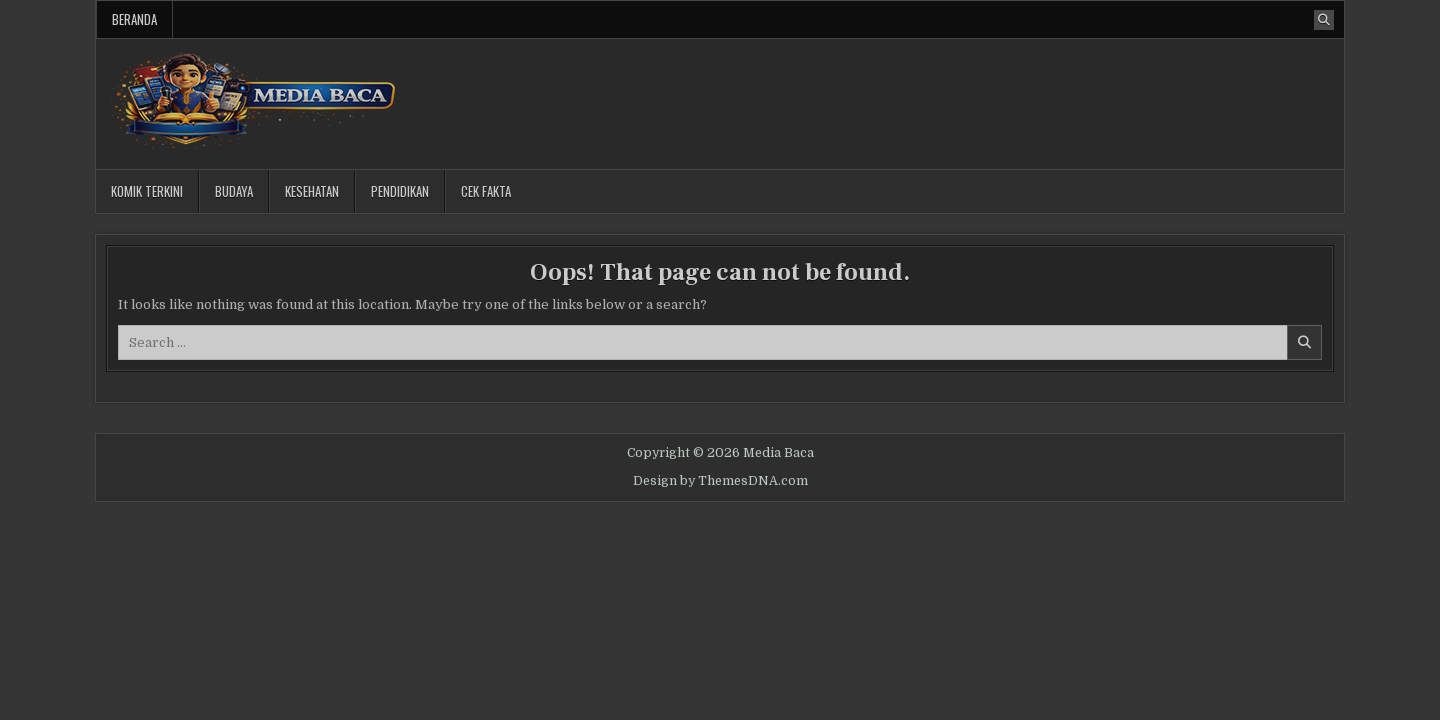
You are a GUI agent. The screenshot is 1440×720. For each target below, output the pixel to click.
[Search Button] (1324, 20)
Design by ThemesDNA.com (720, 481)
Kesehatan (312, 191)
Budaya (234, 191)
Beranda (134, 19)
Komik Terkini (147, 191)
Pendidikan (400, 191)
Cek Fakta (486, 191)
